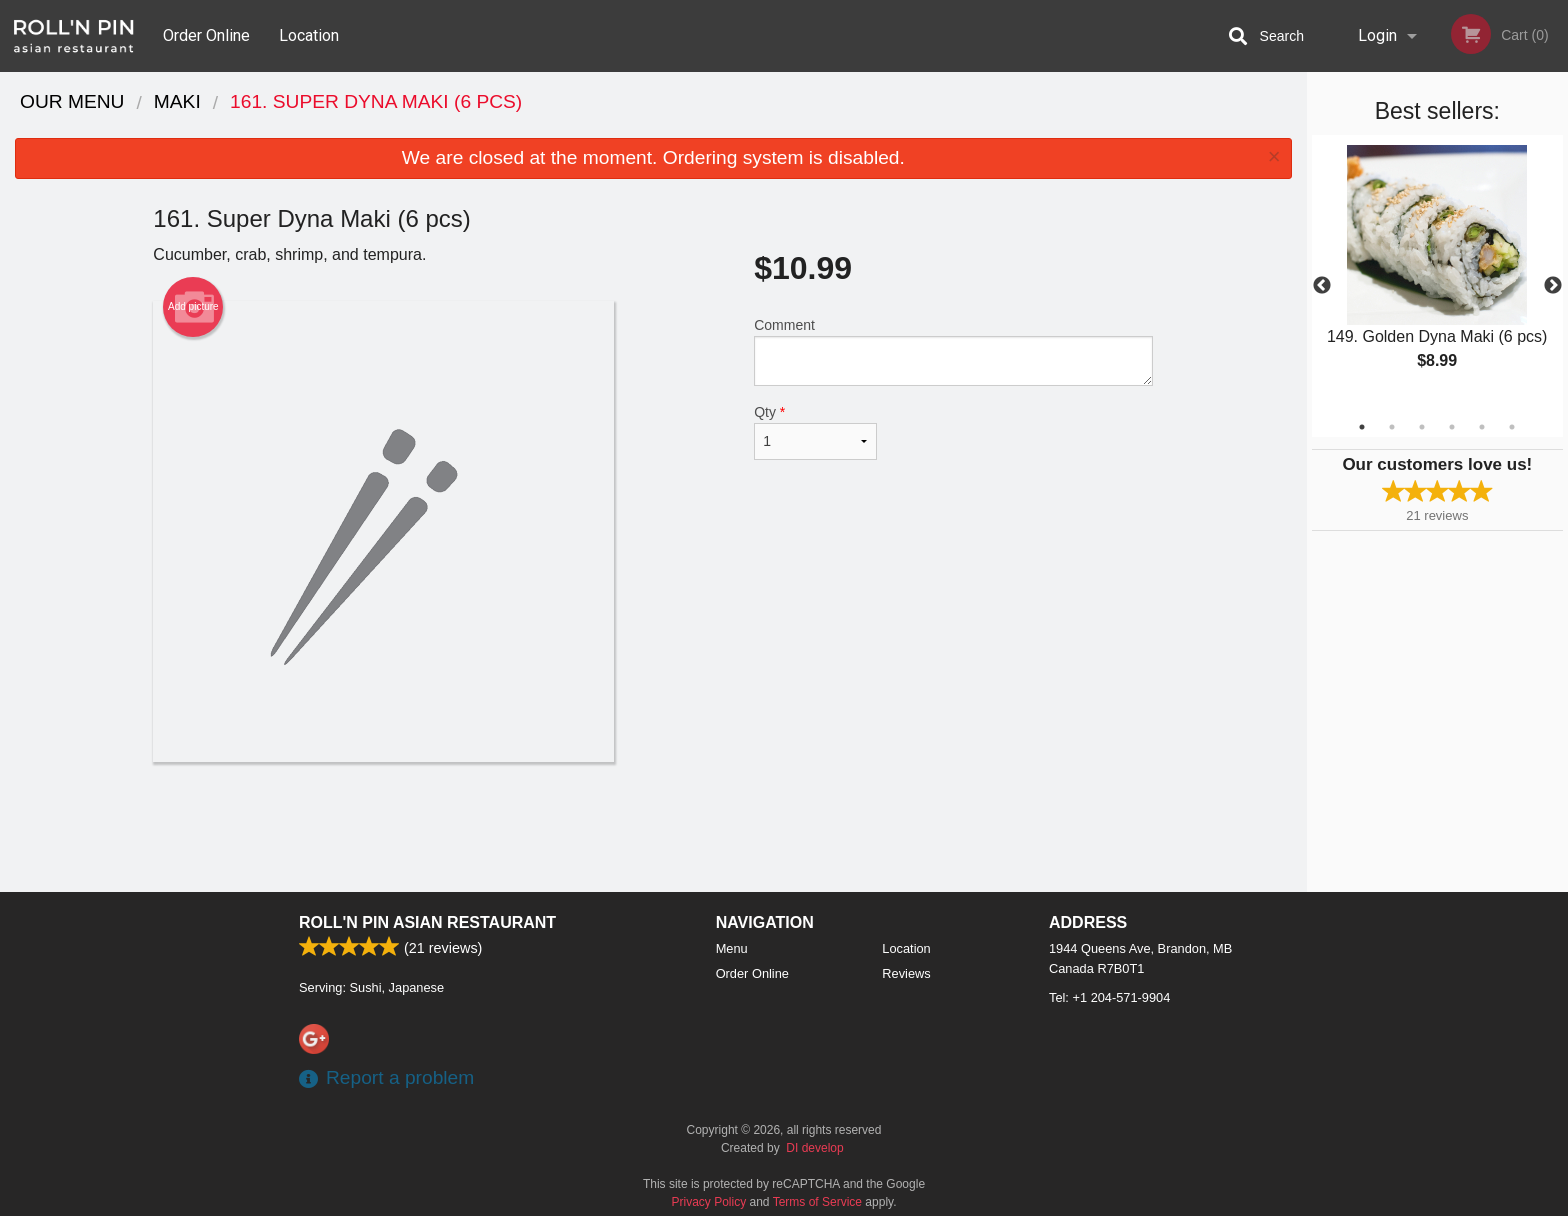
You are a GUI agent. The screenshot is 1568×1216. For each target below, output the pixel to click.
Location (309, 35)
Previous (1322, 286)
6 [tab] (1512, 427)
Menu (732, 948)
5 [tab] (1482, 427)
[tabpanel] (1437, 274)
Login (1377, 35)
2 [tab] (1392, 427)
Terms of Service (817, 1202)
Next (1553, 286)
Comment (953, 351)
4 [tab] (1452, 427)
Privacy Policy (709, 1202)
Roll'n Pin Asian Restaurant (427, 922)
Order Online (206, 35)
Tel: (1109, 997)
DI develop (814, 1148)
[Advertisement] (653, 827)
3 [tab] (1422, 427)
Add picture (193, 307)
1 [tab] (1362, 427)
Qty (815, 432)
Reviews (906, 973)
